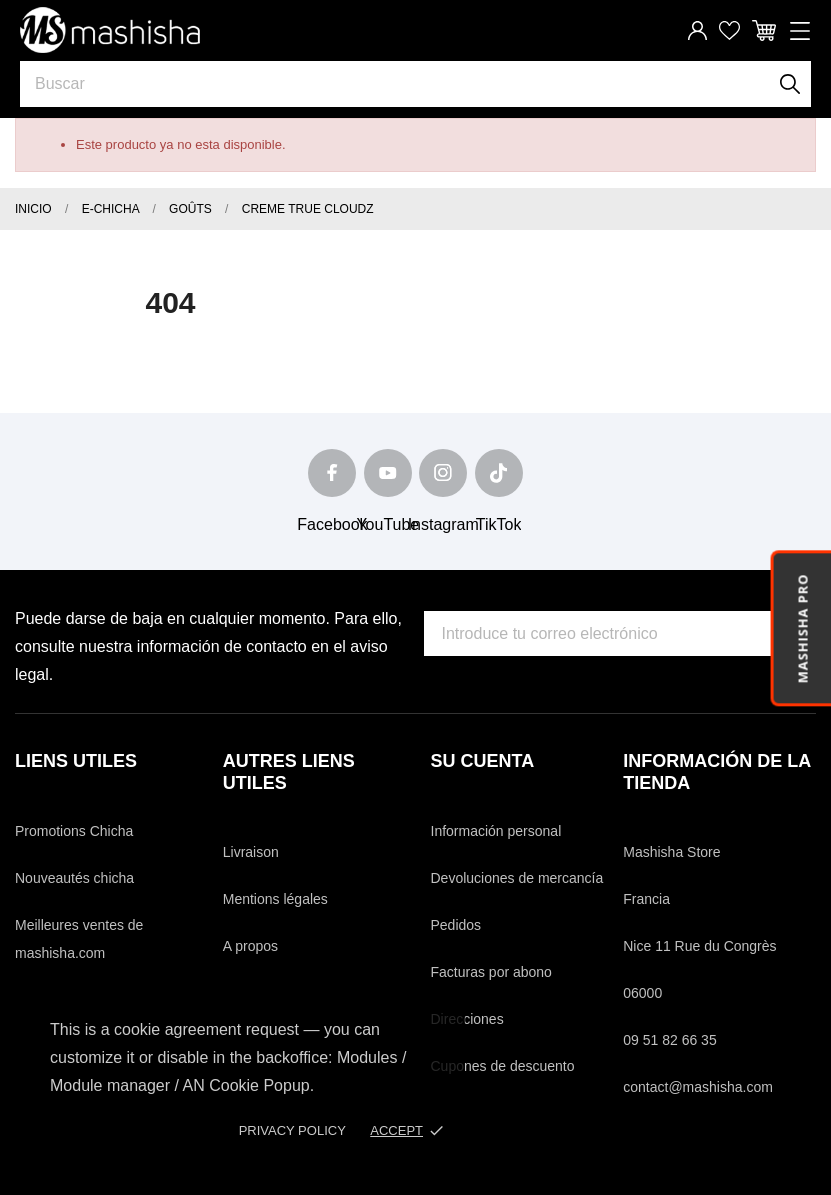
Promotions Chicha (74, 831)
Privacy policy (292, 1130)
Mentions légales (275, 899)
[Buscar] (790, 84)
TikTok (499, 524)
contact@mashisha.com (698, 1087)
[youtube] (388, 473)
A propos (250, 946)
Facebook (332, 524)
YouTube (387, 524)
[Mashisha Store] (110, 30)
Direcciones (467, 1019)
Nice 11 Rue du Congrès (699, 946)
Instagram (443, 524)
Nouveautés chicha (74, 878)
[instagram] (443, 473)
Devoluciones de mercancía (517, 878)
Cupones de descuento (503, 1066)
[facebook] (332, 473)
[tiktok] (499, 473)
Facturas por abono (491, 972)
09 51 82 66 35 (669, 1040)
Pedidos (456, 925)
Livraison (251, 852)
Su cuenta (483, 761)
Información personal (496, 831)
